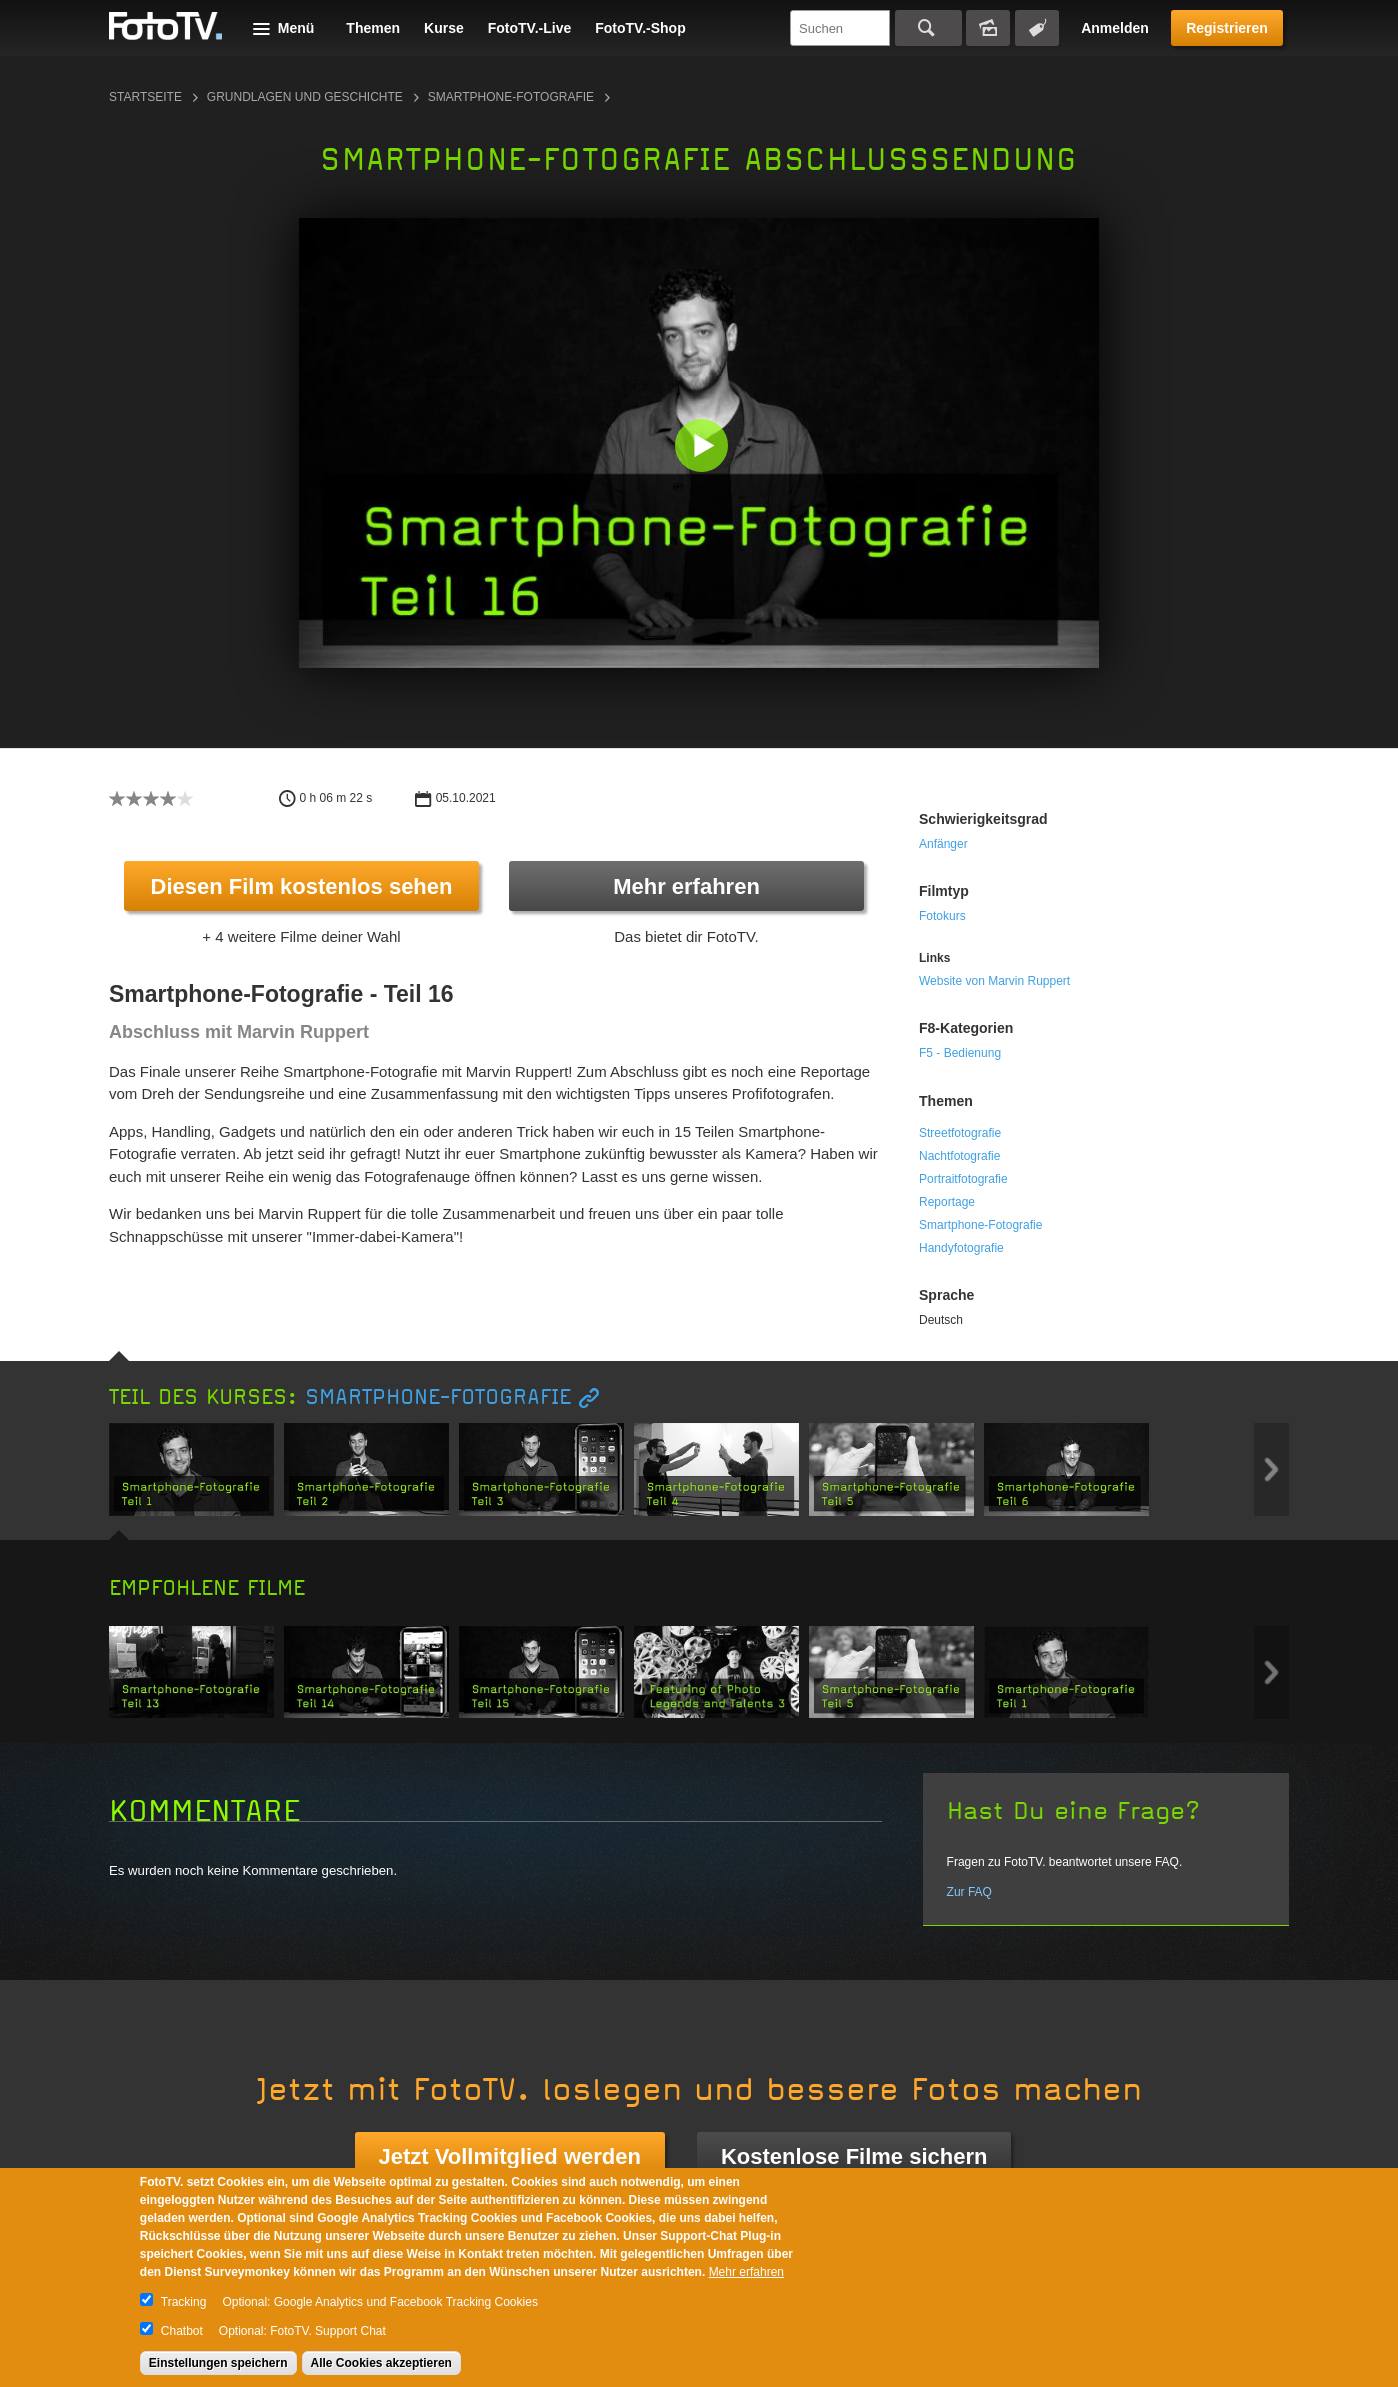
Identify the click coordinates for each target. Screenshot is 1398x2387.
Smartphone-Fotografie (511, 97)
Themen (373, 28)
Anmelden (1115, 28)
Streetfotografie (960, 1133)
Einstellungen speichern (218, 2363)
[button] (703, 447)
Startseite (145, 97)
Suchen (928, 28)
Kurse (444, 28)
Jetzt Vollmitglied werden (510, 2156)
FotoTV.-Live (530, 28)
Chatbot (182, 2331)
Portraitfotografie (963, 1179)
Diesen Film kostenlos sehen (302, 886)
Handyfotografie (961, 1248)
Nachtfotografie (959, 1156)
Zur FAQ (969, 1892)
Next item (1271, 1469)
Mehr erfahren (686, 886)
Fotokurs (942, 916)
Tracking (184, 2302)
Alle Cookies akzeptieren (381, 2363)
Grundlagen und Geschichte (305, 97)
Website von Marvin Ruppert (994, 981)
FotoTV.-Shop (640, 28)
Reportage (947, 1202)
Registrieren (1227, 28)
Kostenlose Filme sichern (854, 2156)
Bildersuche (988, 28)
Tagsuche (1037, 28)
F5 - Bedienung (960, 1053)
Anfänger (943, 844)
